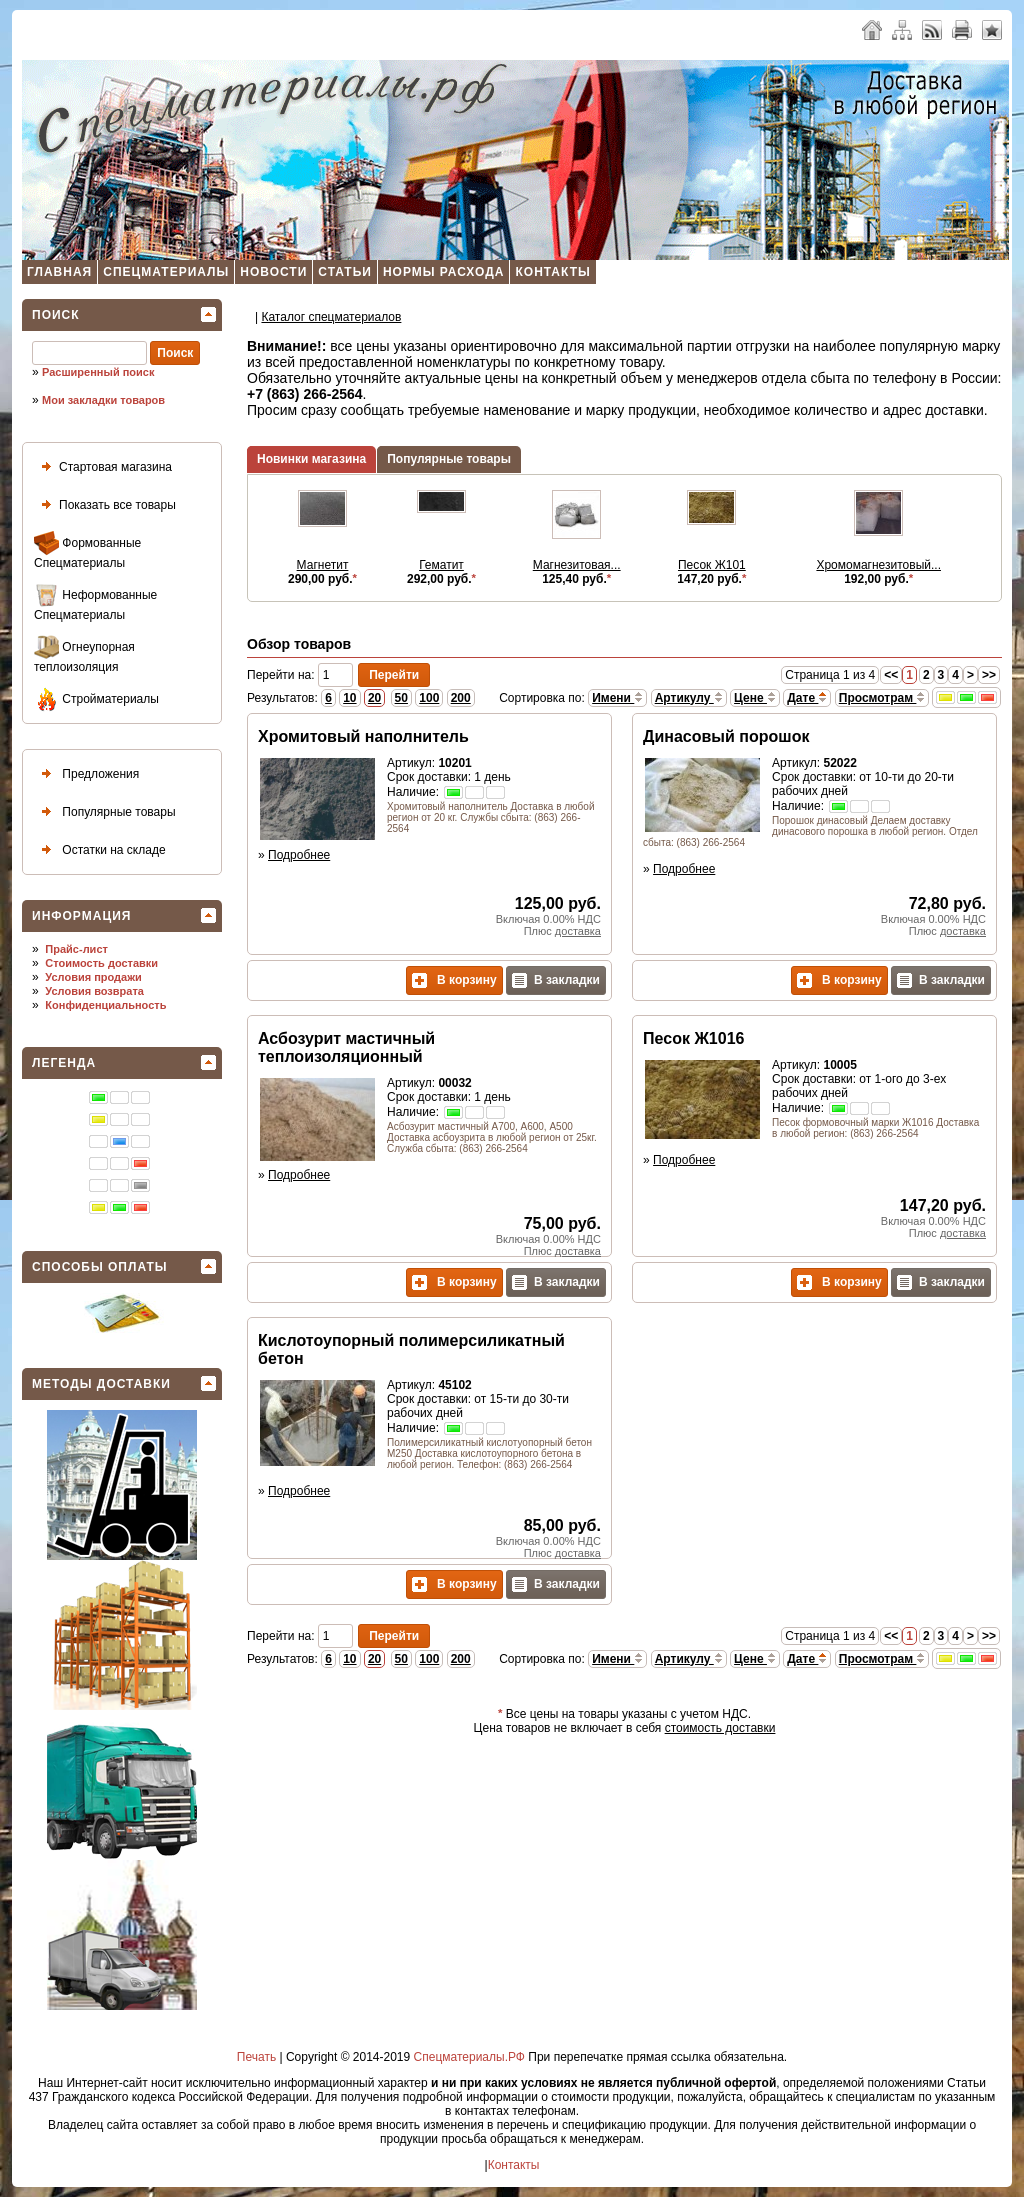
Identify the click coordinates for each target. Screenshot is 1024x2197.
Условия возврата (94, 991)
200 (461, 698)
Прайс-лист (76, 949)
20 (374, 698)
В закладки (556, 980)
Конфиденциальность (105, 1005)
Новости (273, 272)
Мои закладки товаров (103, 400)
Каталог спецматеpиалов (331, 317)
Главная (59, 272)
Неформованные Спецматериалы (95, 602)
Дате (807, 698)
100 (429, 698)
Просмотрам (882, 698)
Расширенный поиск (98, 372)
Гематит (441, 565)
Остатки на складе (100, 850)
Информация (81, 916)
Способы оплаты (100, 1267)
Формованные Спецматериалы (87, 550)
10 (349, 698)
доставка (578, 931)
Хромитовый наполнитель (363, 736)
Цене (755, 698)
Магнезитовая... (577, 565)
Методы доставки (101, 1384)
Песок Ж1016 (693, 1038)
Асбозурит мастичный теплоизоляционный (346, 1047)
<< (891, 675)
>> (989, 675)
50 (401, 698)
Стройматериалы (96, 699)
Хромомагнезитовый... (878, 565)
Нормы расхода (444, 272)
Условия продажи (93, 977)
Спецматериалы (166, 272)
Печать (256, 2057)
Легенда (64, 1063)
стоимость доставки (720, 1728)
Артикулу (689, 698)
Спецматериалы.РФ (469, 2057)
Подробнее (299, 855)
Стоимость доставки (101, 963)
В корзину (454, 980)
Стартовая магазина (103, 467)
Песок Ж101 (712, 565)
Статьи (345, 272)
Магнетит (323, 565)
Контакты (552, 272)
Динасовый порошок (726, 736)
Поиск (56, 315)
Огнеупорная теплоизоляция (84, 654)
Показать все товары (105, 505)
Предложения (86, 774)
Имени (617, 698)
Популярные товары (105, 812)
